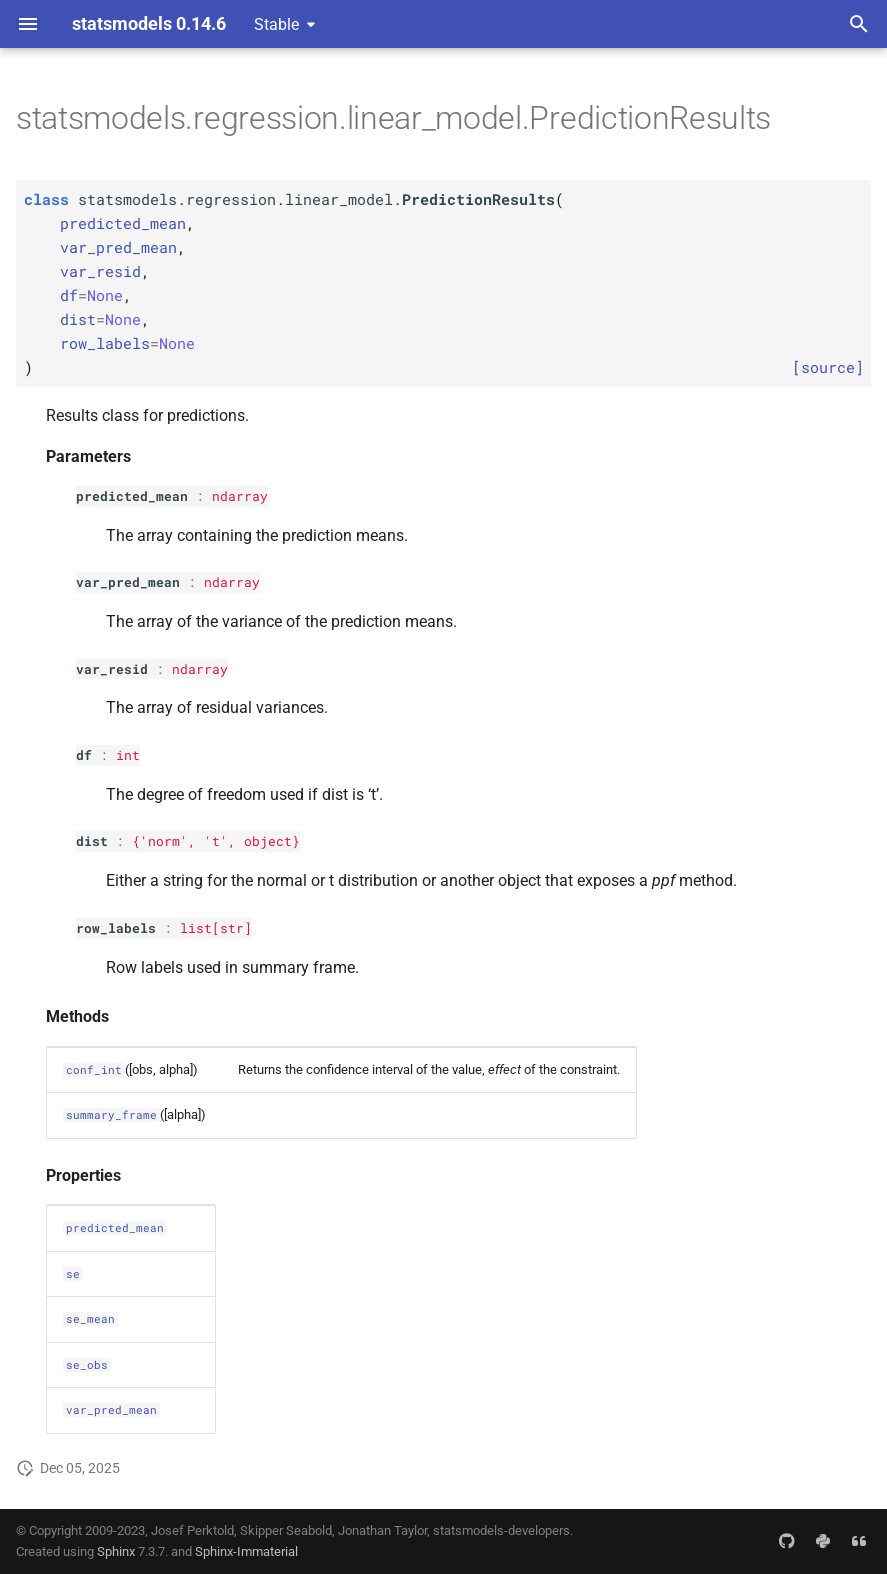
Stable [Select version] (276, 24)
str (232, 928)
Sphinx (116, 1551)
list (196, 928)
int (128, 755)
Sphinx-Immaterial (246, 1551)
